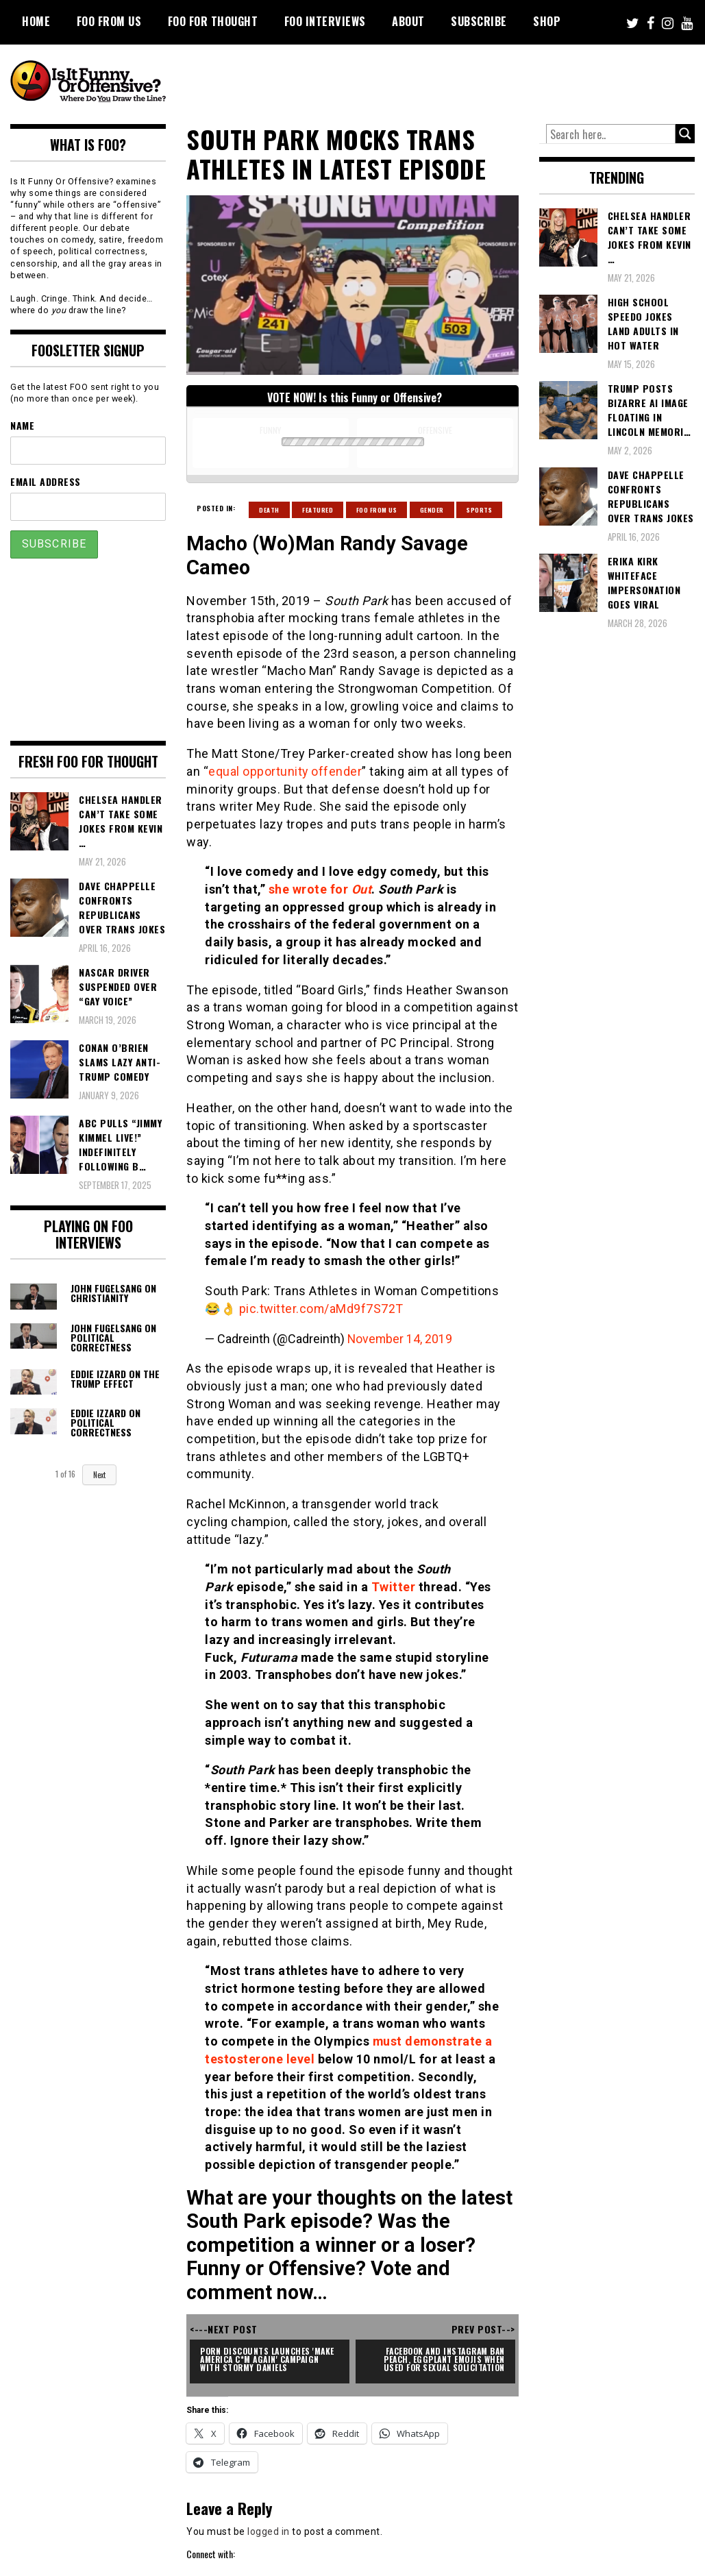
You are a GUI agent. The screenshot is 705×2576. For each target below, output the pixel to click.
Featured (317, 510)
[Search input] (610, 134)
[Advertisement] (442, 82)
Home (36, 21)
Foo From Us (376, 510)
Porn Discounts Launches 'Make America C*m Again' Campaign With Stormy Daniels (270, 2359)
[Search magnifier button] (685, 133)
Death (269, 510)
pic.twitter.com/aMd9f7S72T (322, 1308)
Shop (546, 21)
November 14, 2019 (400, 1339)
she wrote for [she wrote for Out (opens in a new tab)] (310, 889)
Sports (479, 510)
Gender (432, 510)
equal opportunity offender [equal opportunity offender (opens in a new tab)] (285, 771)
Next (99, 1474)
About (408, 21)
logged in (268, 2531)
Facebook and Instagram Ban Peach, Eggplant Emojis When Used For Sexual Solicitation (444, 2359)
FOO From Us (109, 21)
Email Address (45, 481)
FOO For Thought (213, 21)
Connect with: (210, 2554)
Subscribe (479, 21)
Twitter (393, 1587)
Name (22, 425)
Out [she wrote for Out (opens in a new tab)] (361, 889)
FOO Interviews (325, 21)
